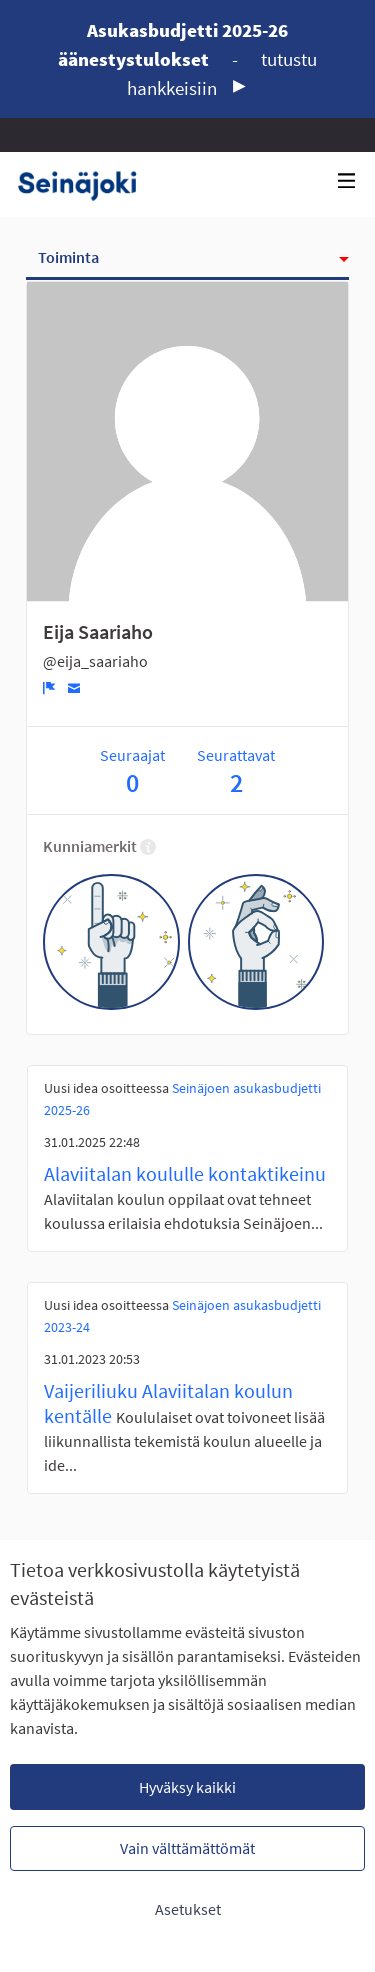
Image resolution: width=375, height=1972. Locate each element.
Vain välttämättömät (187, 1848)
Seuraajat (132, 771)
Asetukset (188, 1909)
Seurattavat (236, 771)
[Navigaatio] (347, 181)
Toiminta (68, 257)
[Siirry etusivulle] (84, 184)
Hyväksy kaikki (187, 1787)
